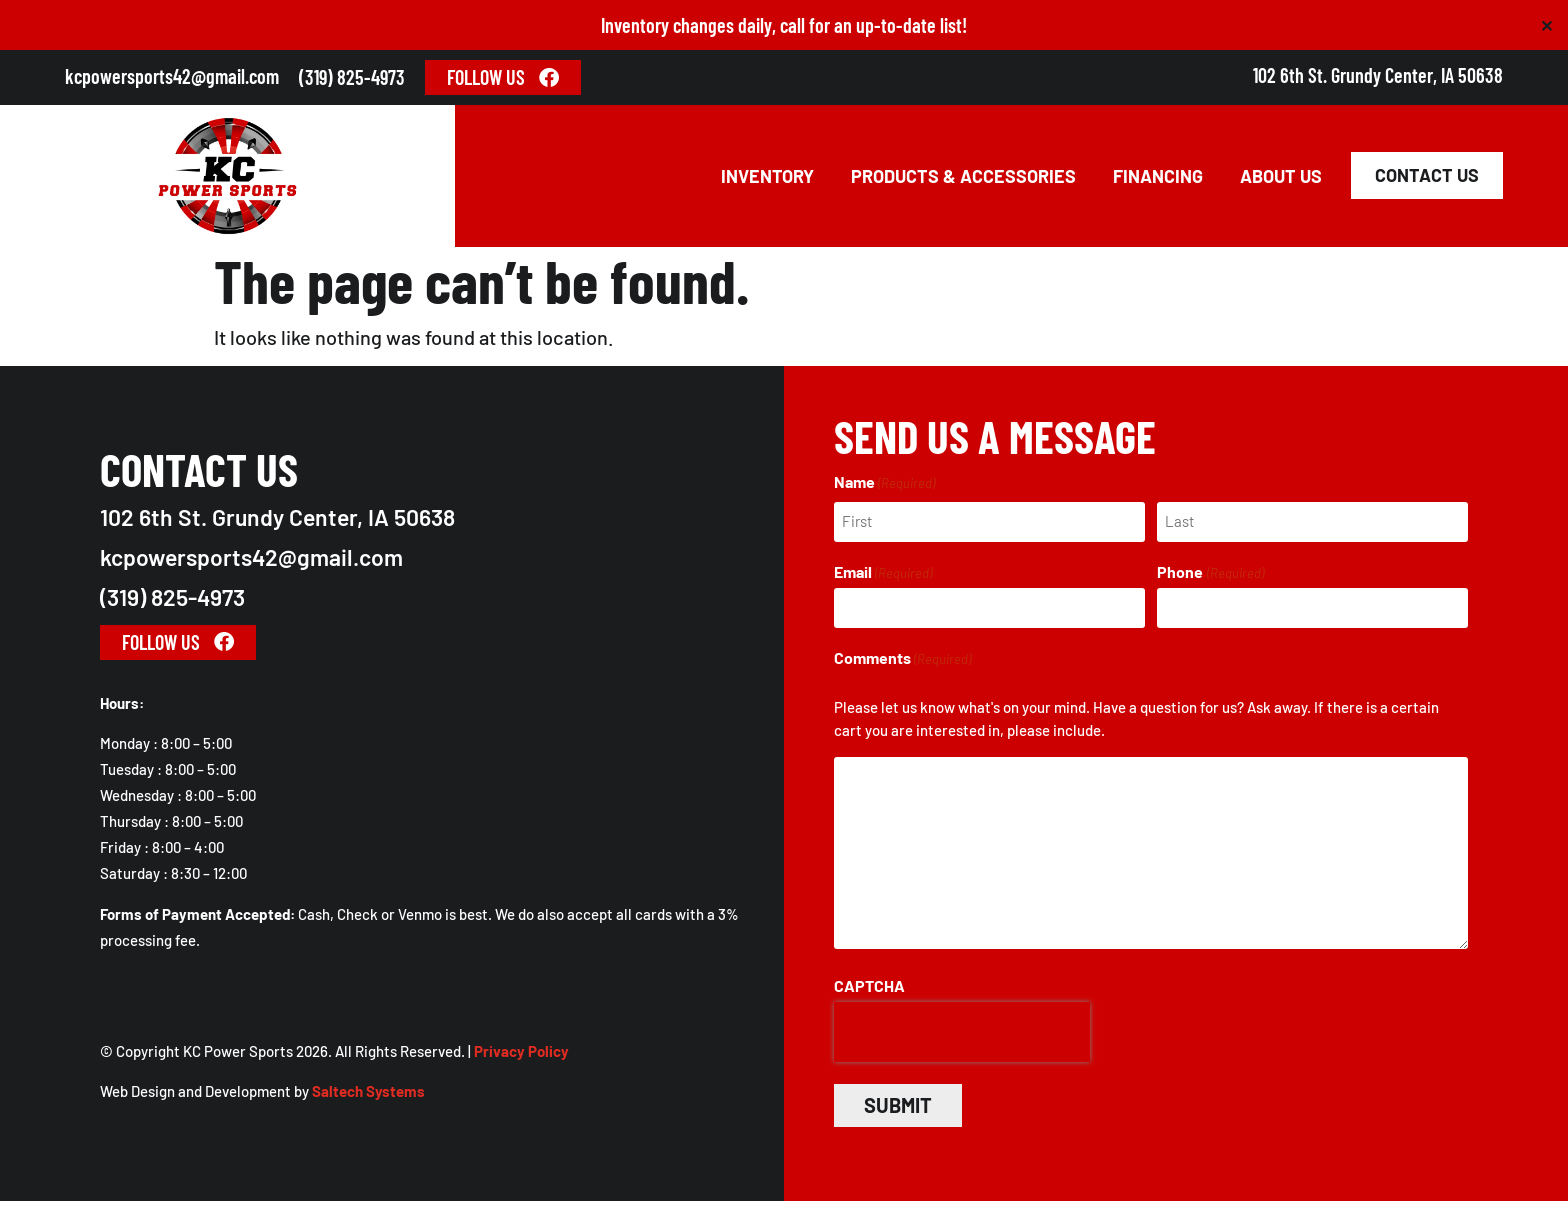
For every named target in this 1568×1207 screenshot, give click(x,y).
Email (883, 579)
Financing (1158, 180)
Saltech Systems (368, 1098)
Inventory (767, 180)
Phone (1210, 579)
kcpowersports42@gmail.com (172, 76)
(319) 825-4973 (352, 77)
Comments (902, 664)
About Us (1281, 180)
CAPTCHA (869, 992)
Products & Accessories (963, 180)
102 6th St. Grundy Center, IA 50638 (1378, 75)
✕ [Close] (1546, 25)
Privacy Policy (521, 1058)
